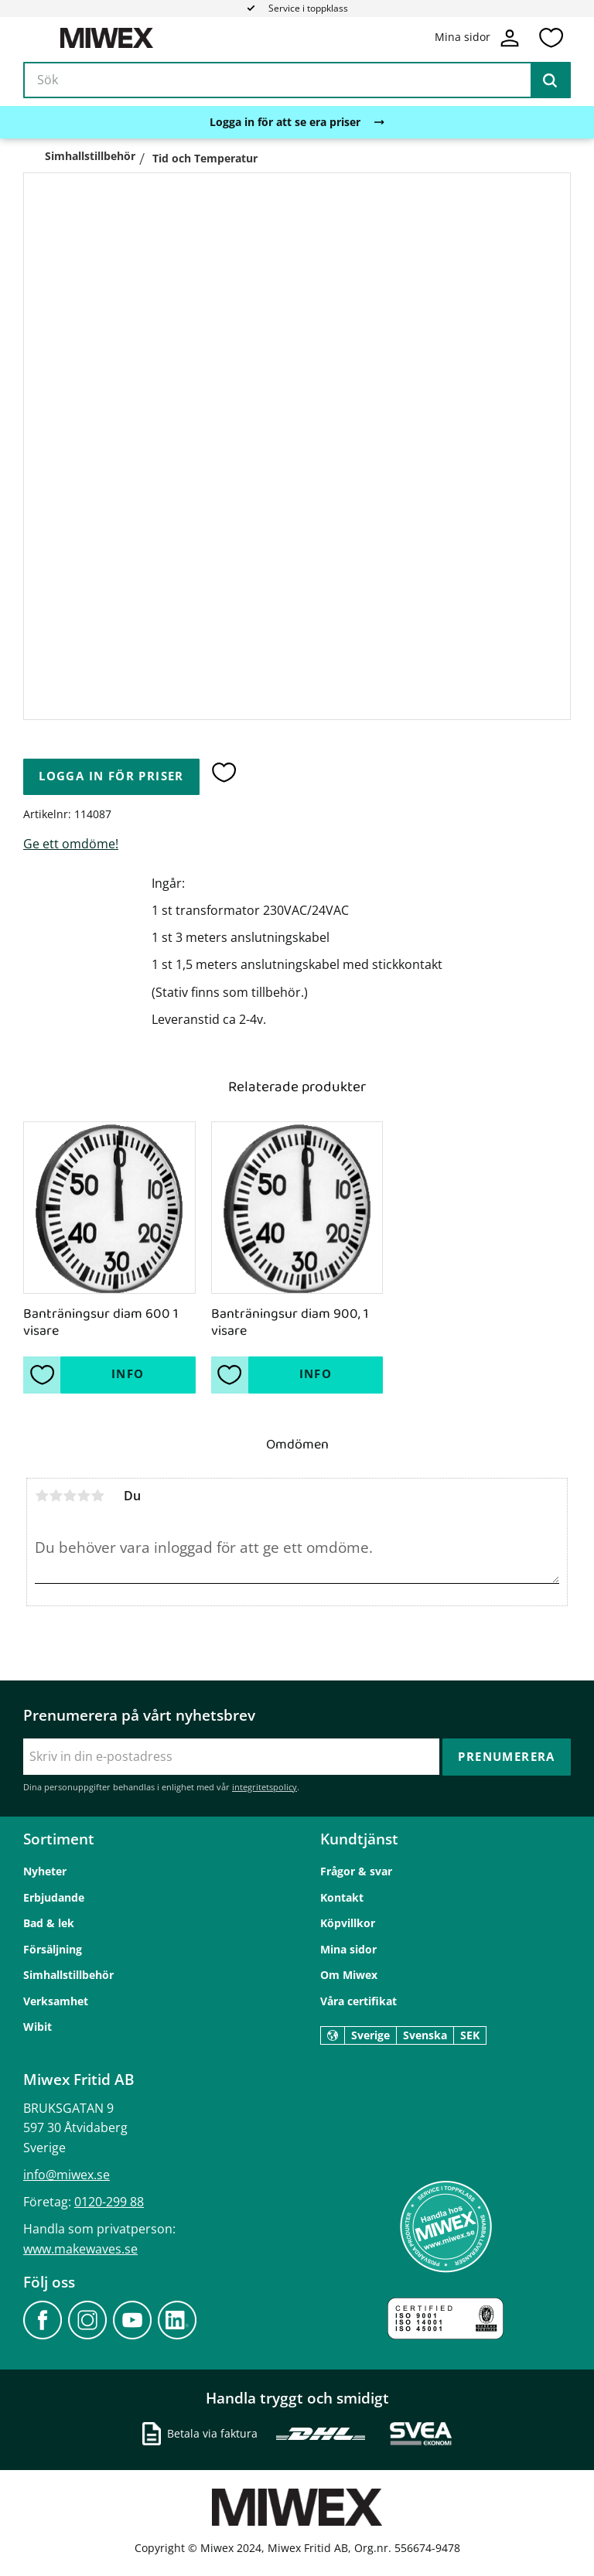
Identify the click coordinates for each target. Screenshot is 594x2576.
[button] (551, 38)
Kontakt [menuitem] (342, 1897)
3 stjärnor (70, 1496)
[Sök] (550, 80)
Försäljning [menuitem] (52, 1949)
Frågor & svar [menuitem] (356, 1871)
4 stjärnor (83, 1496)
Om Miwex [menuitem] (348, 1974)
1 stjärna (42, 1496)
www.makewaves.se (80, 2248)
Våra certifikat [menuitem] (358, 2001)
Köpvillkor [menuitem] (347, 1923)
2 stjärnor (56, 1496)
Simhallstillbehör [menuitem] (68, 1974)
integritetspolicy (264, 1787)
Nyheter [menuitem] (45, 1871)
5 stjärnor (97, 1496)
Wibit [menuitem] (37, 2026)
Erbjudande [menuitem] (53, 1897)
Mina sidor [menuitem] (348, 1949)
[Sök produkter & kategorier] (297, 80)
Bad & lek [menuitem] (48, 1923)
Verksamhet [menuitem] (55, 2001)
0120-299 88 (109, 2201)
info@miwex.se (66, 2174)
